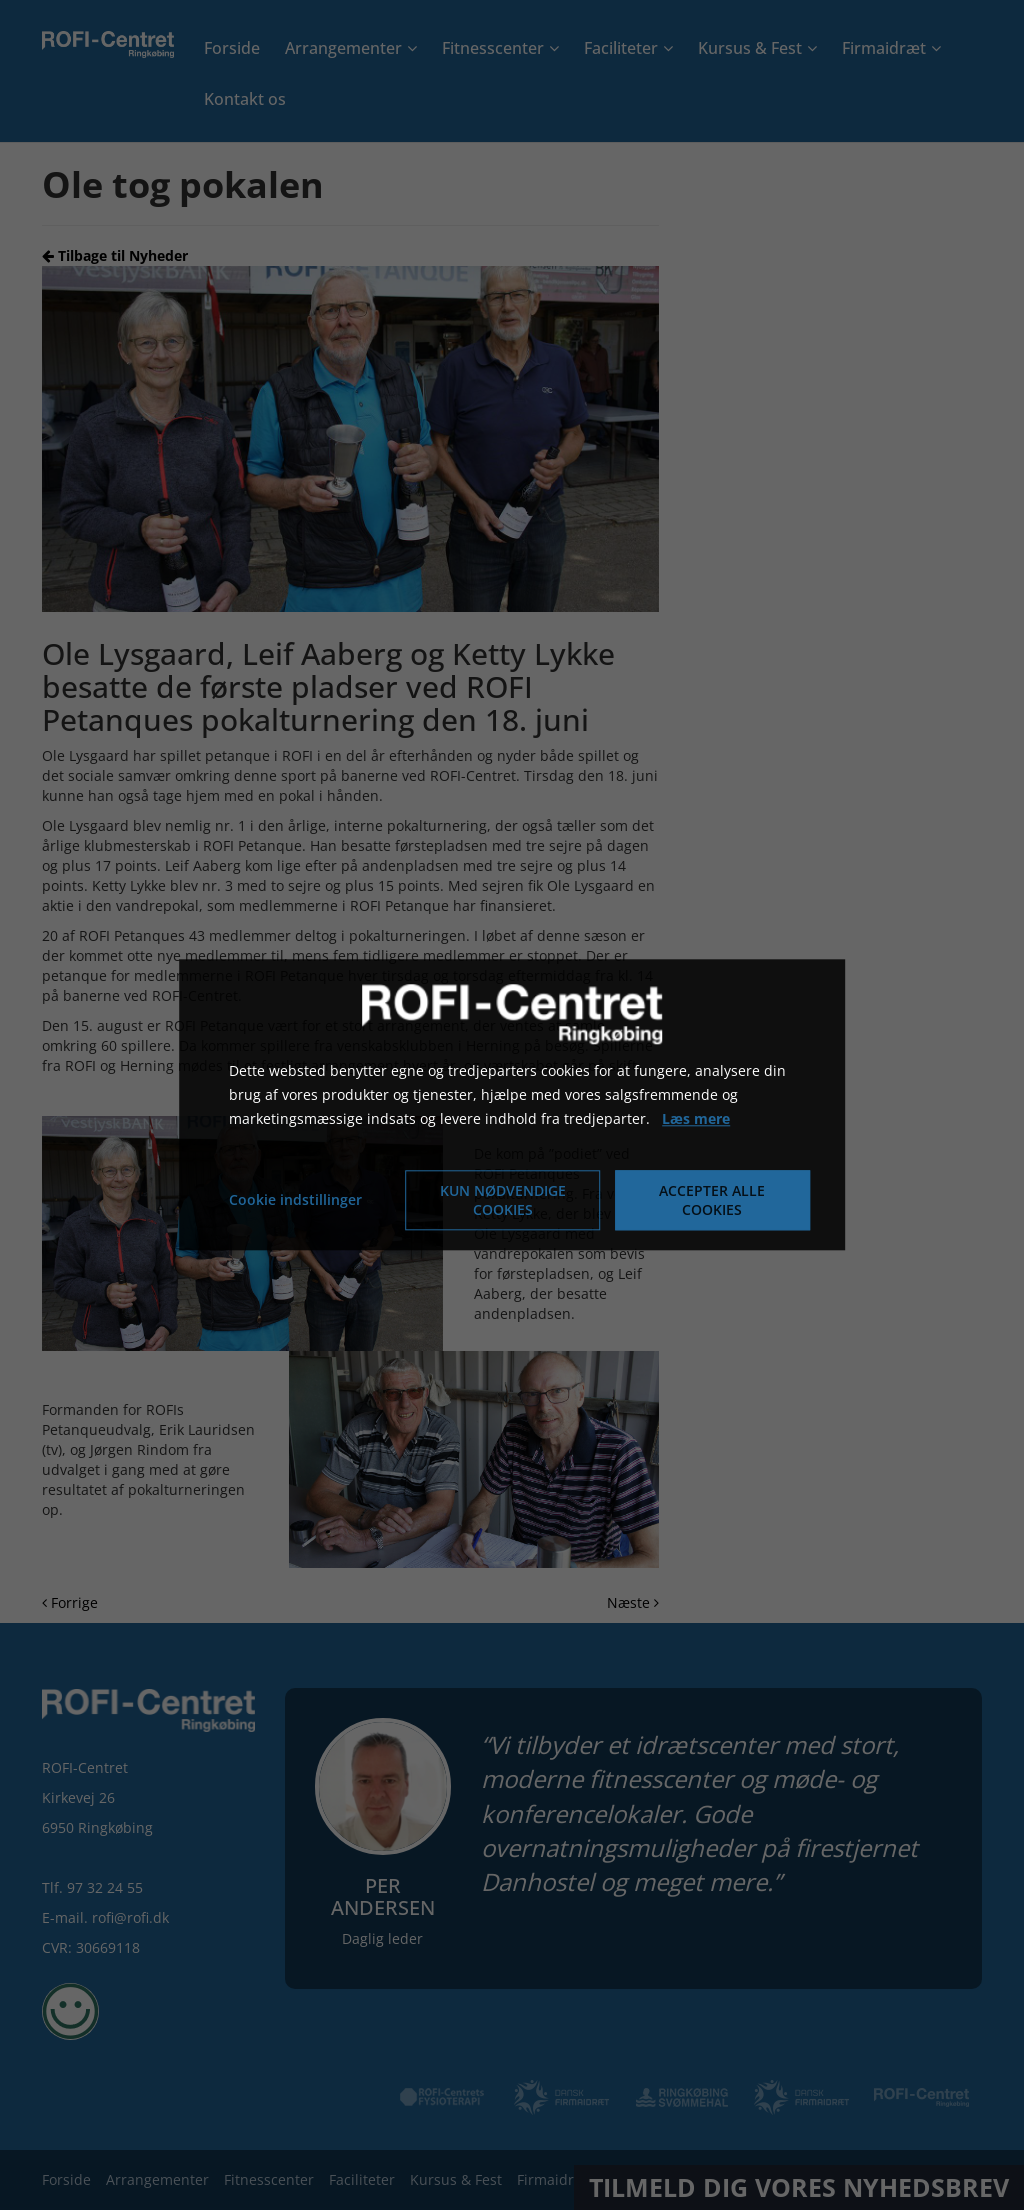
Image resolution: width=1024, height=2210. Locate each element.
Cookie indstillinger (295, 1200)
